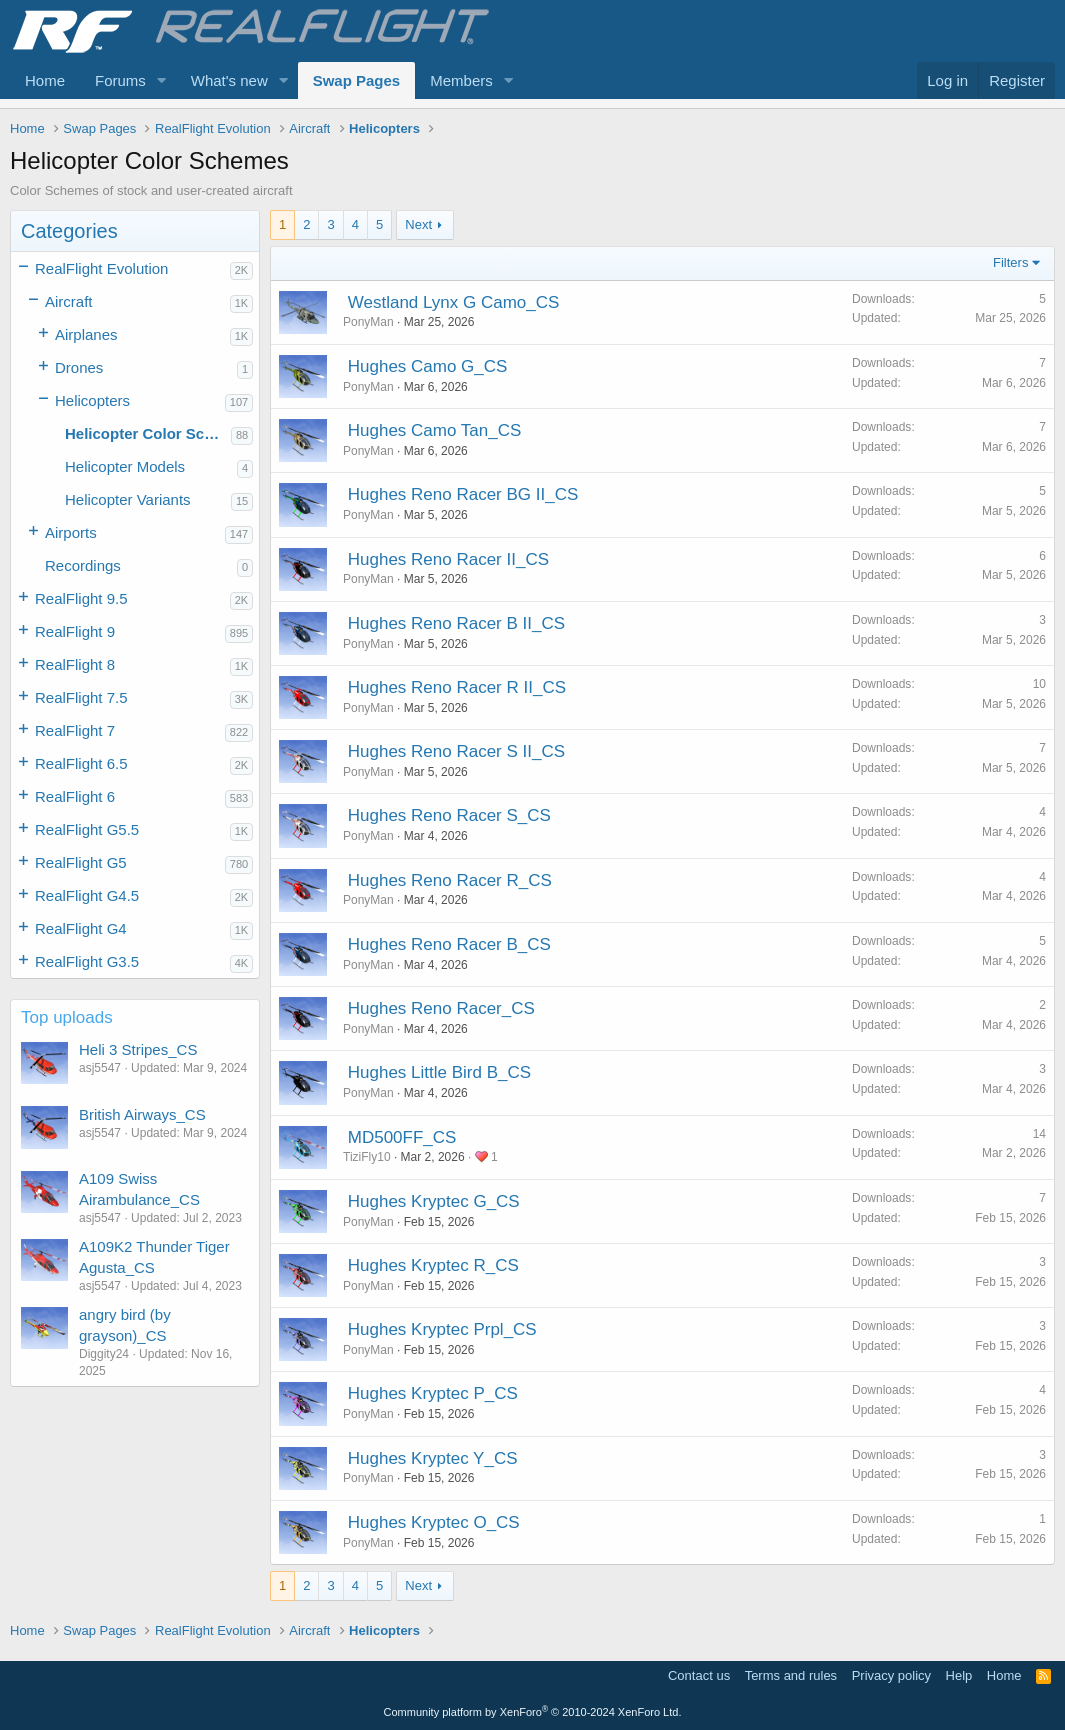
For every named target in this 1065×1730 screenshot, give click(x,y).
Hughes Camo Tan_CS (435, 430)
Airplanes (86, 334)
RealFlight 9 (75, 631)
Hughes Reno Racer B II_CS (456, 623)
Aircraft (69, 301)
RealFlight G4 (81, 928)
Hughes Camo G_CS (428, 366)
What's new (229, 80)
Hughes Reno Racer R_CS (450, 880)
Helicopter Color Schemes (148, 433)
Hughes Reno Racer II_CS (448, 559)
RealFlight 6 (75, 796)
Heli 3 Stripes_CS (138, 1049)
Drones (79, 367)
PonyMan (368, 322)
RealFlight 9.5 (81, 598)
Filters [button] (1010, 262)
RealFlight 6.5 (81, 763)
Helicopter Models (125, 466)
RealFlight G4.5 (87, 895)
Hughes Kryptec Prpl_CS (442, 1329)
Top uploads (67, 1017)
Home (45, 80)
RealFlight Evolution (101, 268)
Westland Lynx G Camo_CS (454, 302)
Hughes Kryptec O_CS (434, 1522)
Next (418, 224)
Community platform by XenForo (533, 1712)
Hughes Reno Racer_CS (441, 1008)
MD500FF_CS (402, 1137)
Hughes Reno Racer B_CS (449, 944)
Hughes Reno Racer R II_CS (457, 687)
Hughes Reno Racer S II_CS (456, 751)
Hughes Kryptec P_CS (433, 1393)
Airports (71, 532)
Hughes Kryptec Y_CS (433, 1458)
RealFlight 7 (75, 730)
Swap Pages (357, 80)
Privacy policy (891, 1675)
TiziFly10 (367, 1157)
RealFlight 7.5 (81, 697)
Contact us (699, 1675)
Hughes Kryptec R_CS (433, 1265)
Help (959, 1675)
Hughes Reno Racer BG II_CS (463, 494)
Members (461, 80)
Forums (120, 80)
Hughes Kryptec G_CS (434, 1201)
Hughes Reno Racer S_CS (449, 815)
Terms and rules (791, 1675)
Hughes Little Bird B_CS (439, 1072)
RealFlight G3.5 (87, 961)
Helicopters (92, 400)
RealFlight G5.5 (87, 829)
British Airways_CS (142, 1114)
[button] (162, 80)
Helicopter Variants (128, 499)
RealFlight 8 (75, 664)
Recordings (83, 565)
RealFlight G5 (81, 862)
